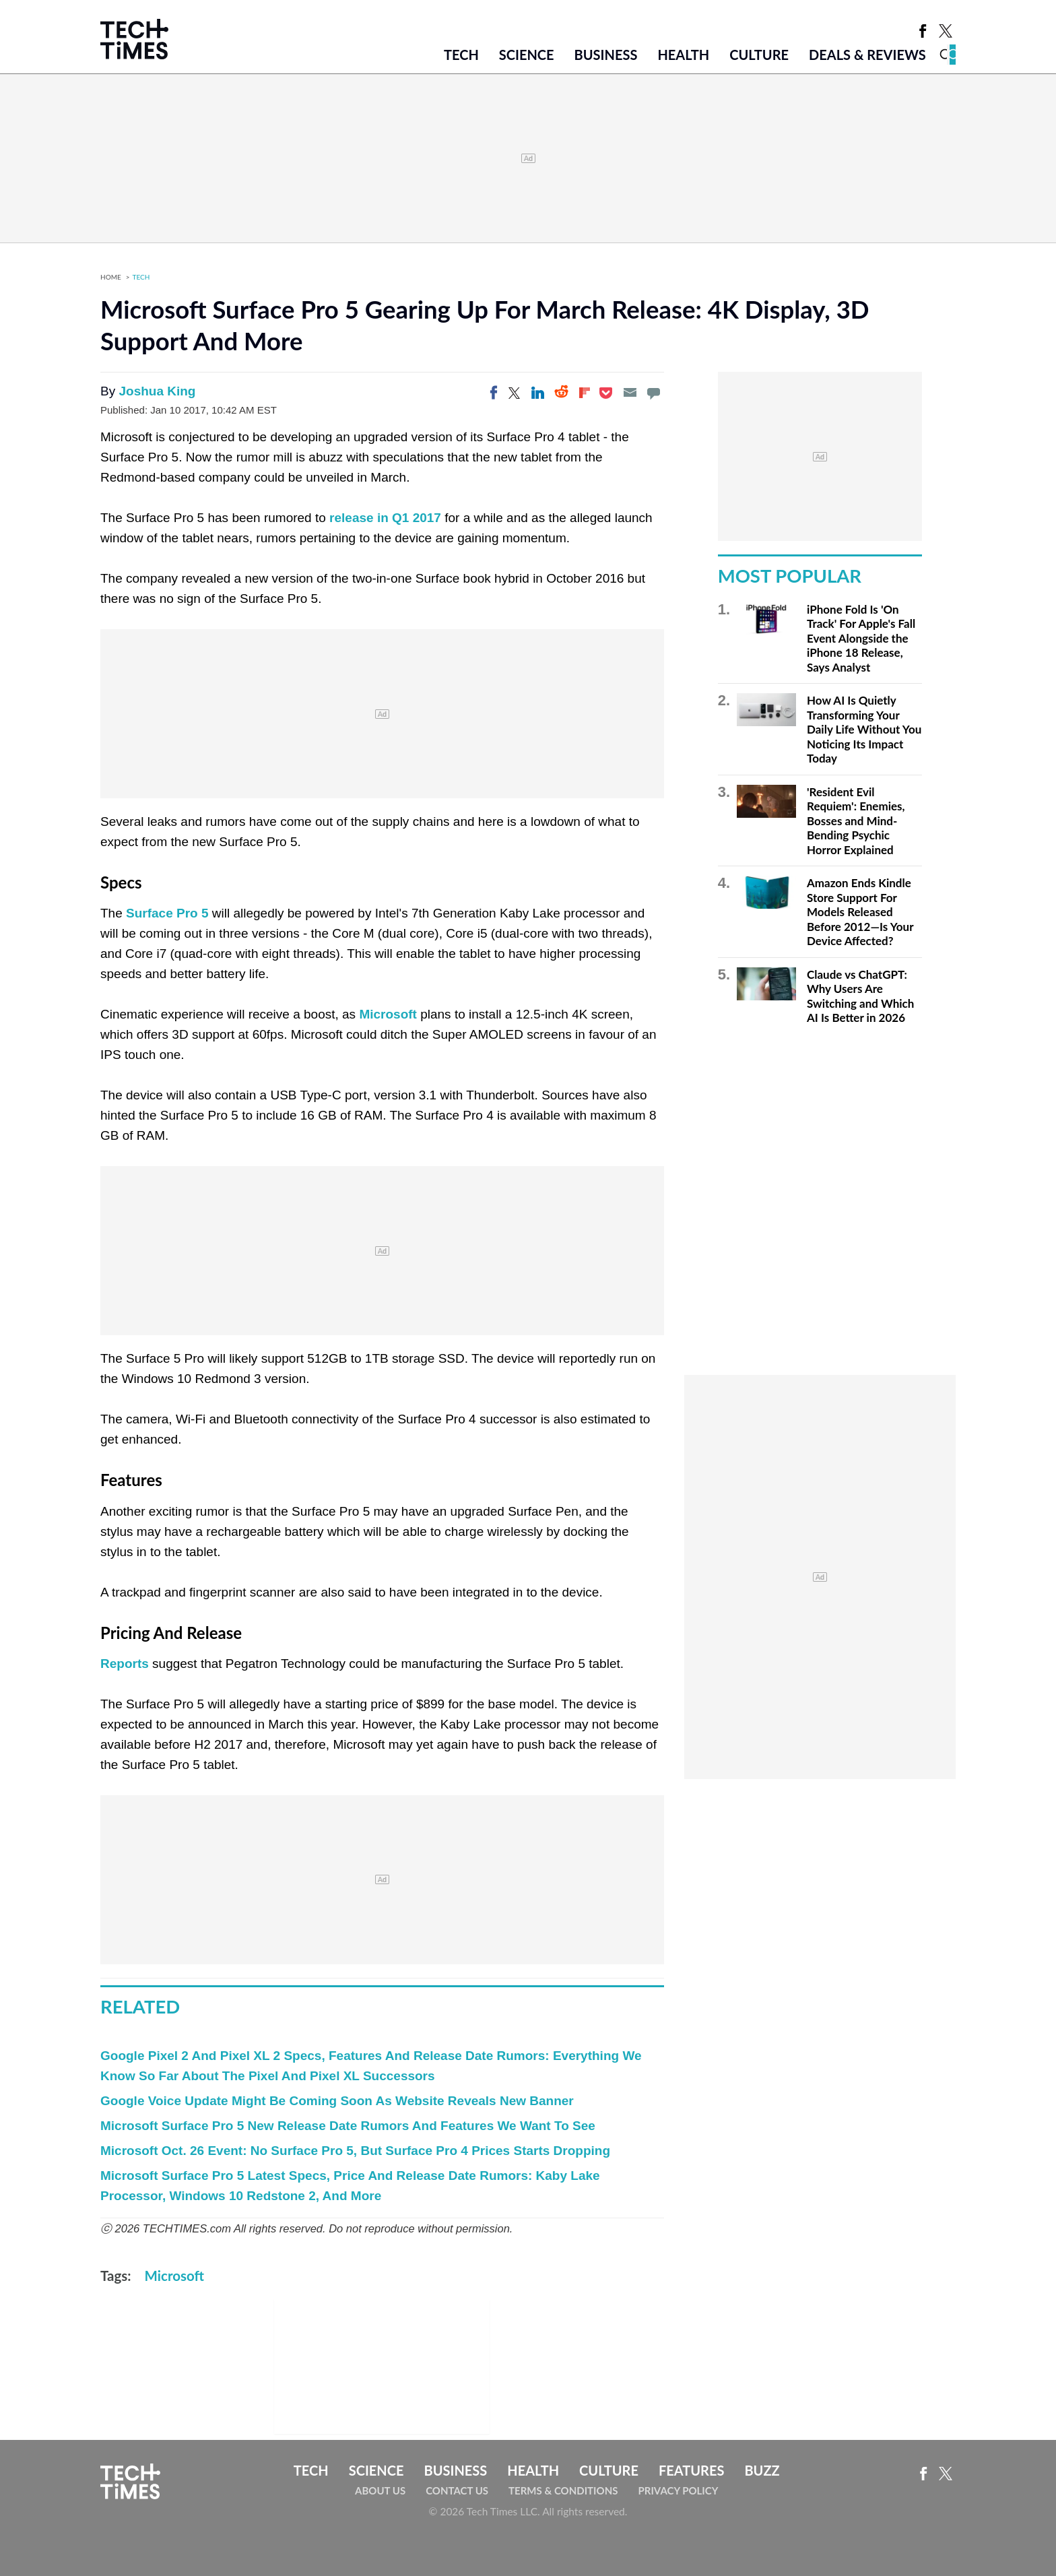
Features (691, 2470)
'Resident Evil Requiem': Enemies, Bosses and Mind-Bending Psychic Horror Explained (856, 821)
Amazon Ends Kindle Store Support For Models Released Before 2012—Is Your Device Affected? (860, 912)
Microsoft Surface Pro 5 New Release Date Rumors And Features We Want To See (347, 2126)
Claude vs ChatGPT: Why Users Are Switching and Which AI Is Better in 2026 (860, 996)
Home (110, 277)
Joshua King (157, 391)
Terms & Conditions (563, 2490)
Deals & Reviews (867, 54)
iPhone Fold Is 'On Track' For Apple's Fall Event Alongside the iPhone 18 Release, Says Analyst (861, 638)
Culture (759, 54)
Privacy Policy (678, 2490)
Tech (461, 54)
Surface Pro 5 (167, 913)
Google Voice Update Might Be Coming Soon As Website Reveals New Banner (337, 2101)
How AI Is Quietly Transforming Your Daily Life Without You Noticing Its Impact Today (864, 729)
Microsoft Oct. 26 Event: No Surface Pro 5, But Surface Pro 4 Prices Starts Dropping (355, 2151)
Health (683, 54)
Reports (126, 1663)
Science (526, 54)
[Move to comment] (653, 393)
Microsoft (388, 1014)
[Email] (629, 393)
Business (606, 54)
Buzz (761, 2470)
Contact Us (457, 2490)
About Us (380, 2490)
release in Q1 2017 (385, 518)
